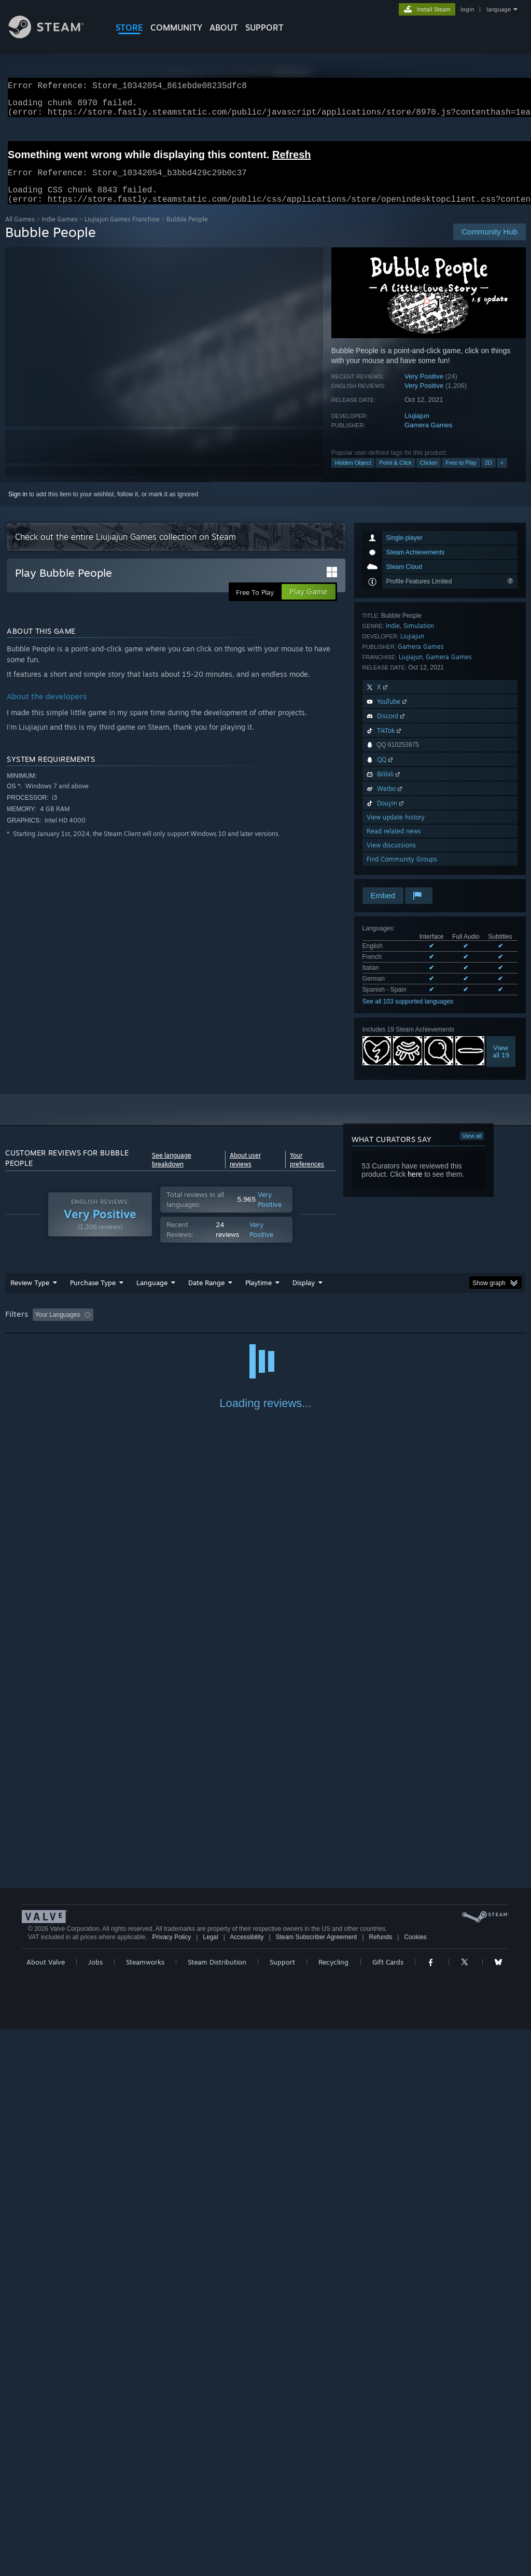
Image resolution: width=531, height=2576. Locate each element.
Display (303, 1295)
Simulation (418, 638)
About (223, 27)
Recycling (333, 2508)
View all (472, 1148)
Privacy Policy (171, 2483)
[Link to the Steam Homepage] (54, 35)
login (467, 9)
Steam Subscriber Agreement (316, 2483)
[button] (40, 1326)
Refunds (381, 2483)
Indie (393, 638)
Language (151, 1295)
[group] (265, 1328)
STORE (129, 27)
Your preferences (307, 1172)
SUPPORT (264, 27)
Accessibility (246, 2483)
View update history (396, 829)
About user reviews (245, 1172)
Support (282, 2508)
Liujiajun (416, 428)
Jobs (95, 2508)
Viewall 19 (501, 1063)
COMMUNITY (176, 27)
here (415, 1186)
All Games (20, 231)
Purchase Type (93, 1295)
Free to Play (460, 475)
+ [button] (502, 475)
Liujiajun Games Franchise (122, 231)
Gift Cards (387, 2508)
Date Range (206, 1295)
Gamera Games (428, 437)
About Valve (45, 2508)
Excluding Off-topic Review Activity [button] (162, 1327)
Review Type (29, 1295)
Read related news (394, 843)
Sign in (17, 506)
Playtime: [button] (242, 1327)
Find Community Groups (402, 871)
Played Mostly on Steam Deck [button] (316, 1327)
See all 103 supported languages (407, 1014)
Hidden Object (353, 475)
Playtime (258, 1295)
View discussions (391, 857)
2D (488, 475)
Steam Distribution (217, 2508)
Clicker (429, 475)
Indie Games (59, 231)
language (498, 9)
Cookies (415, 2483)
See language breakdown (171, 1172)
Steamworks (145, 2508)
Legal (210, 2483)
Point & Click (395, 475)
